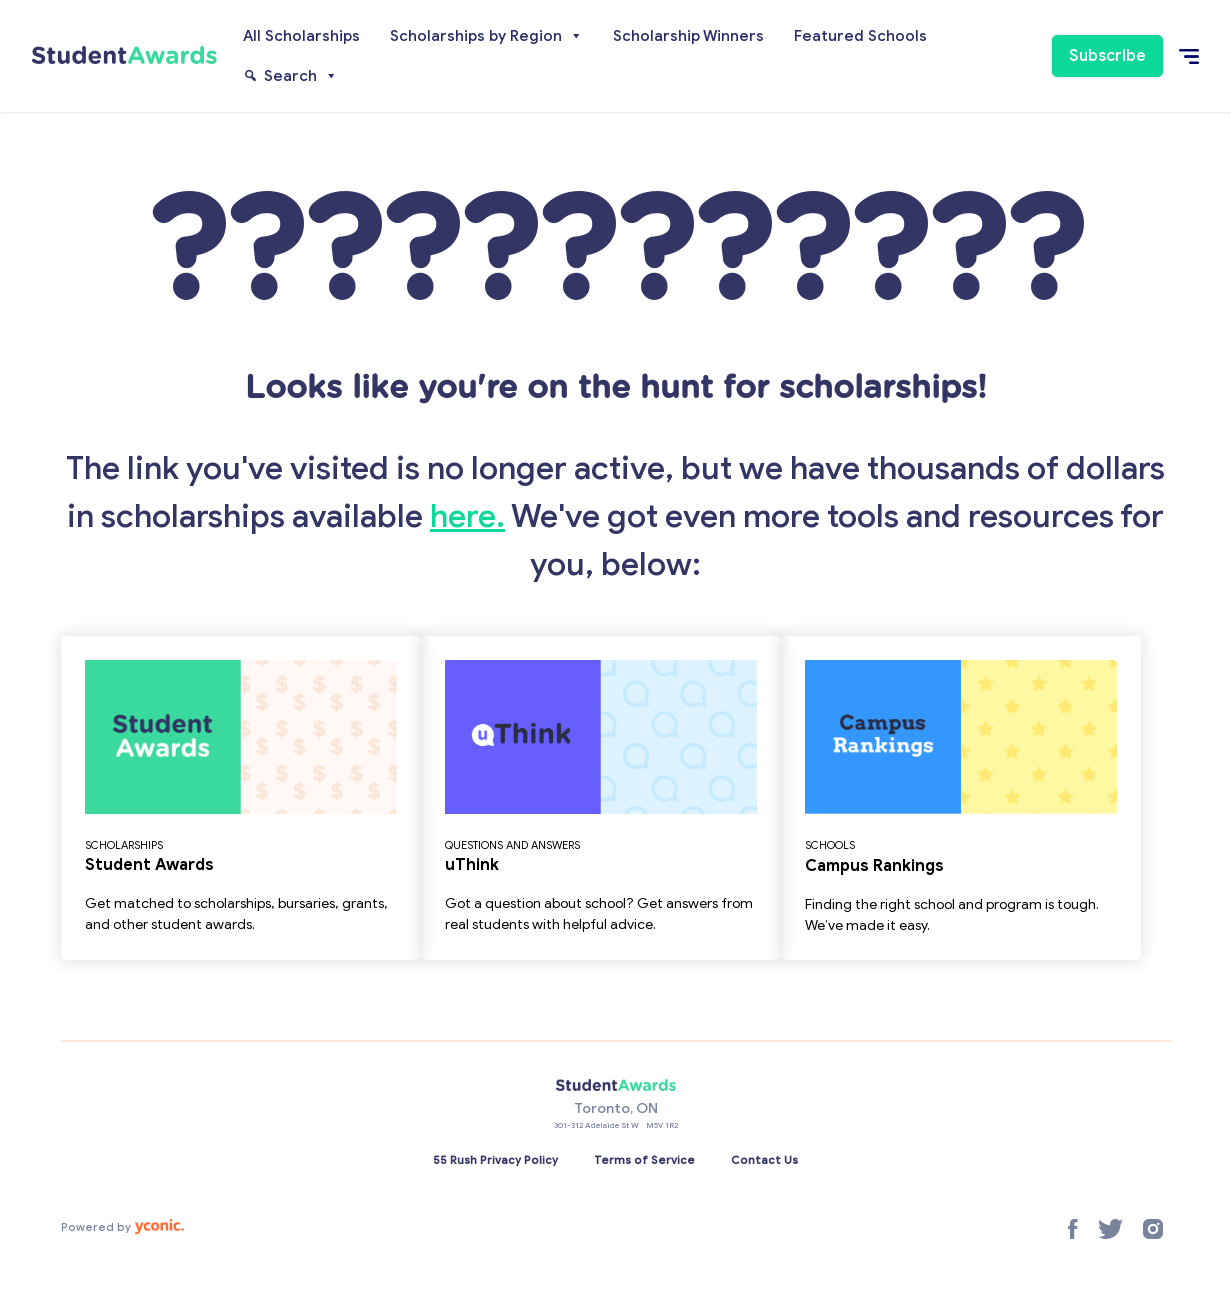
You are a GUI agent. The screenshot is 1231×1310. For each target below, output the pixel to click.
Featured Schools (860, 36)
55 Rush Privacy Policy (495, 1160)
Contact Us (764, 1160)
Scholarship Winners (688, 36)
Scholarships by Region (486, 36)
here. (467, 516)
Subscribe (1107, 56)
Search (301, 76)
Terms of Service (644, 1160)
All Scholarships (301, 36)
